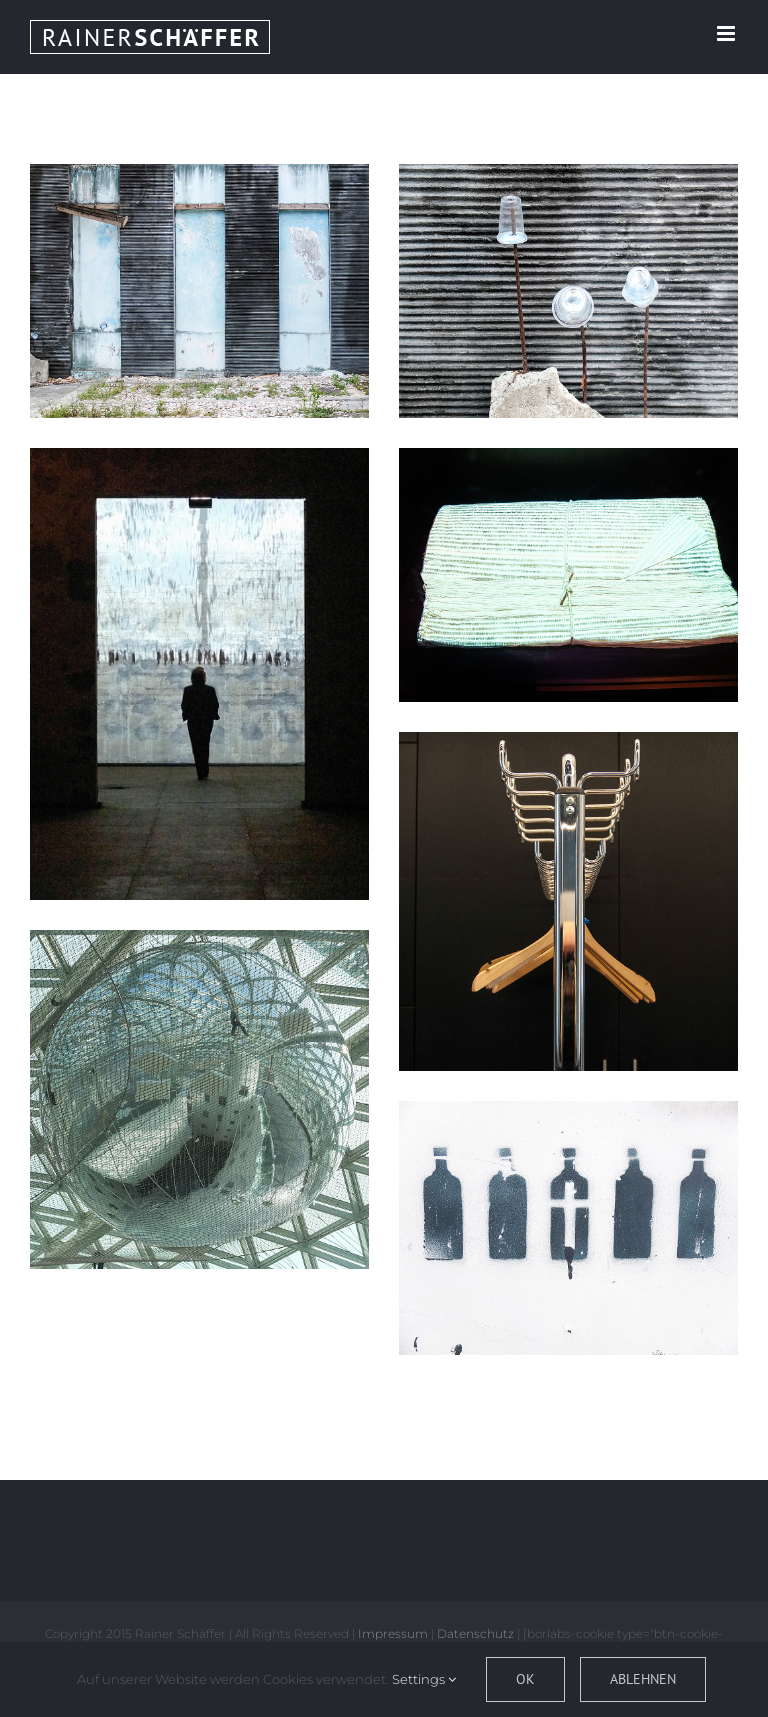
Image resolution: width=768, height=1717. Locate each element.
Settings (424, 1679)
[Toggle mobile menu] (727, 33)
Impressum (393, 1633)
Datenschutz (475, 1633)
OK (525, 1679)
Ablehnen (643, 1679)
